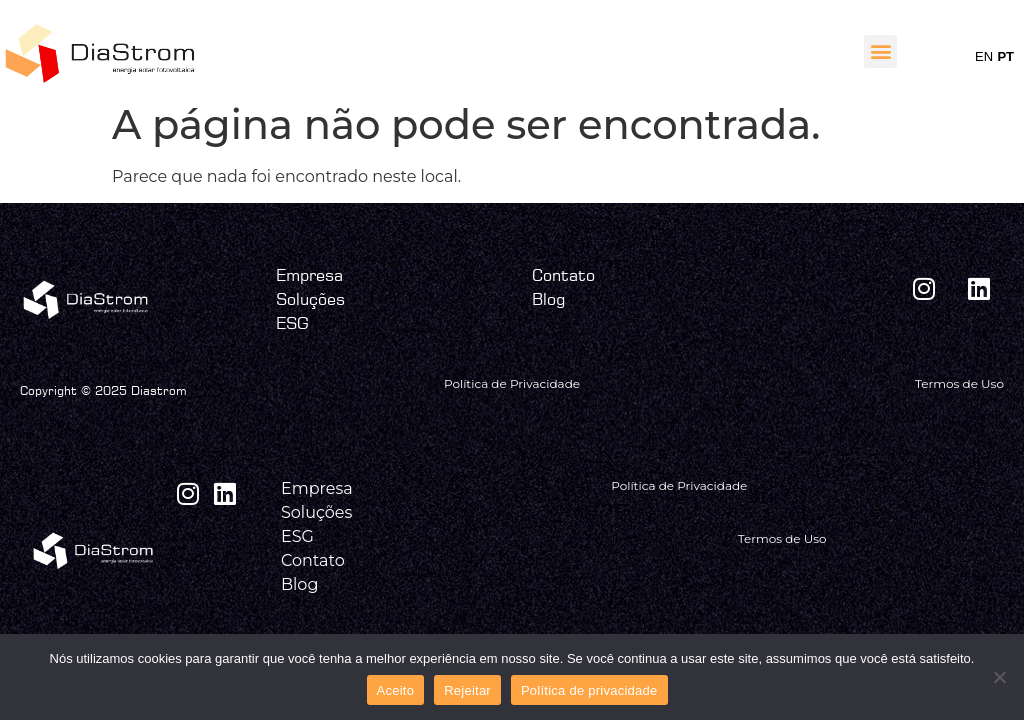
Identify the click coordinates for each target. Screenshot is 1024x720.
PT (1005, 56)
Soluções (310, 299)
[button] (880, 51)
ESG (292, 323)
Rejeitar (467, 690)
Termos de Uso (959, 383)
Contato (563, 275)
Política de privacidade (589, 690)
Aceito (396, 690)
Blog (548, 299)
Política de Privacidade (512, 383)
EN (984, 56)
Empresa (309, 275)
